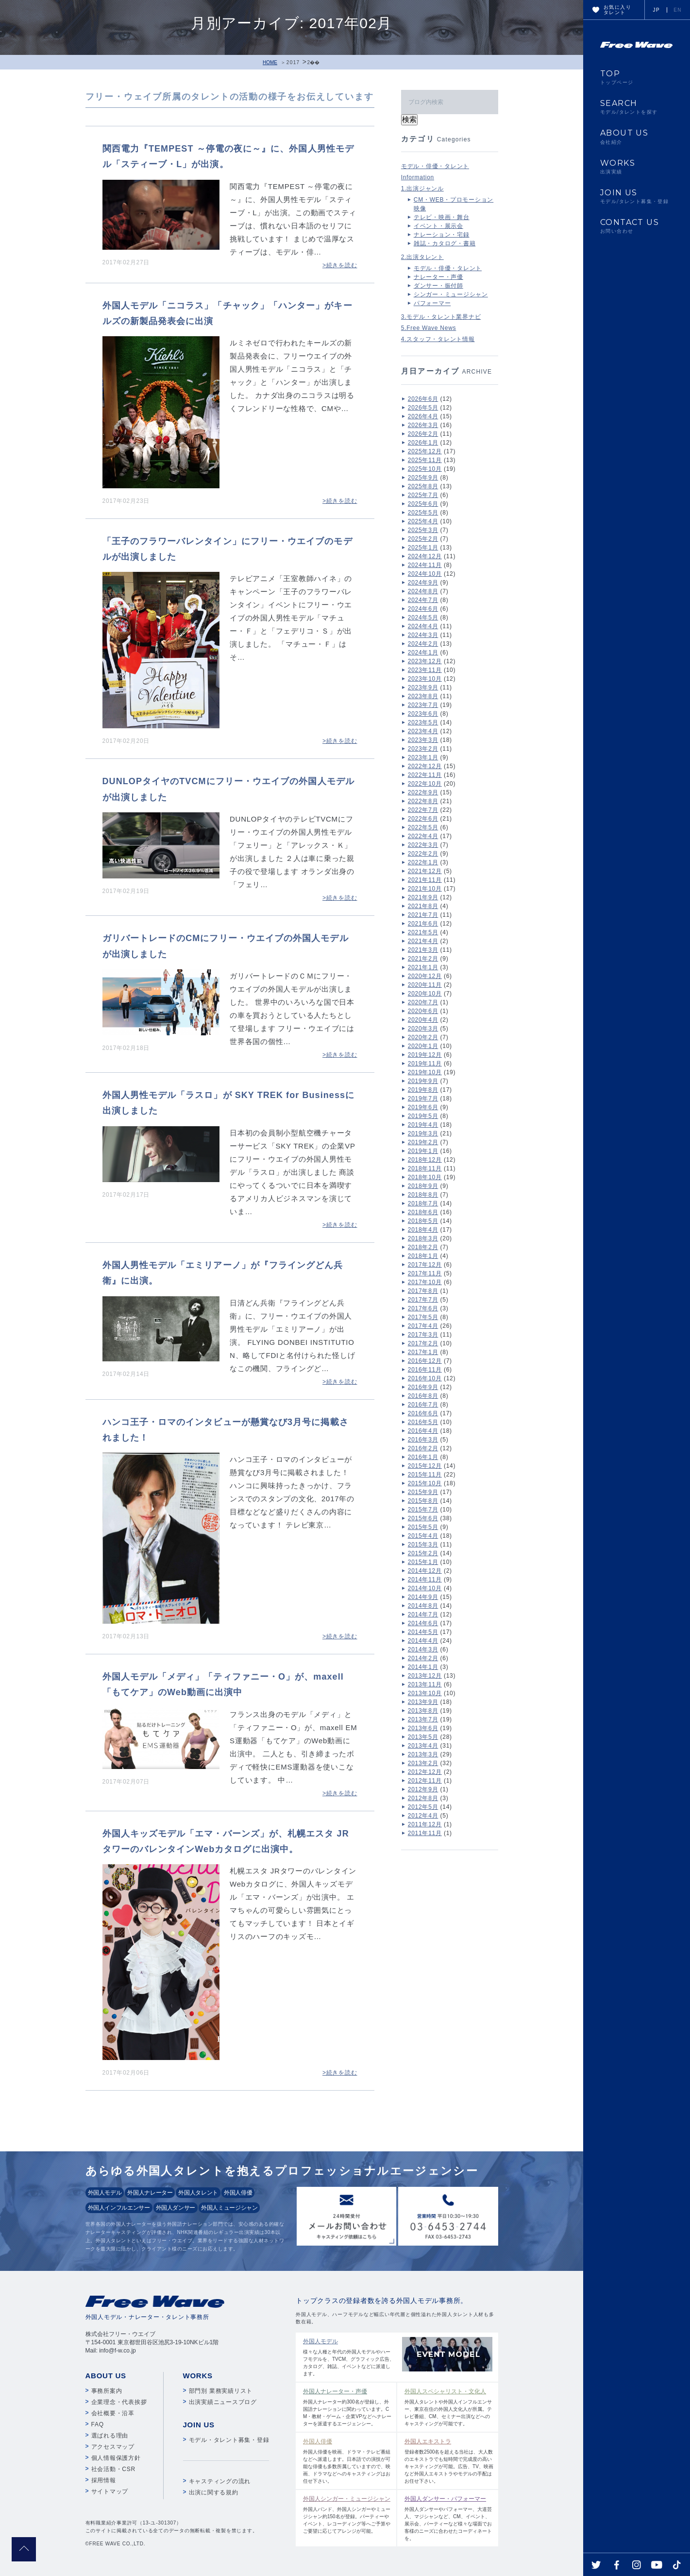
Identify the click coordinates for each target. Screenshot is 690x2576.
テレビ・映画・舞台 (442, 217)
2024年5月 (423, 617)
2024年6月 (423, 608)
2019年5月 (423, 1116)
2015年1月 (423, 1562)
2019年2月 (423, 1142)
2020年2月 (423, 1037)
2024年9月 (423, 582)
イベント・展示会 (438, 226)
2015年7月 (423, 1509)
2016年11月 (425, 1369)
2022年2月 (423, 853)
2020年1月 (423, 1046)
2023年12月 (425, 661)
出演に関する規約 (213, 2492)
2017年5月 (423, 1317)
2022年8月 (423, 801)
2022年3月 (423, 844)
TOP (636, 77)
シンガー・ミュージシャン (451, 294)
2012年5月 (423, 1806)
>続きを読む (339, 265)
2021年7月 (423, 914)
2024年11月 (425, 565)
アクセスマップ (113, 2446)
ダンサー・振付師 (438, 285)
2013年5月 (423, 1737)
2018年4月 (423, 1229)
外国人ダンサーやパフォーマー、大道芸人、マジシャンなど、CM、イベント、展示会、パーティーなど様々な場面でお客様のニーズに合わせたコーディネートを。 (448, 2517)
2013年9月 (423, 1702)
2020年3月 (423, 1028)
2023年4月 (423, 731)
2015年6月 (423, 1518)
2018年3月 (423, 1238)
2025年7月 (423, 495)
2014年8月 (423, 1605)
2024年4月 (423, 626)
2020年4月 (423, 1019)
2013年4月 (423, 1745)
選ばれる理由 (110, 2435)
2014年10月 (425, 1588)
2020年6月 (423, 1011)
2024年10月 (425, 573)
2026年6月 (423, 398)
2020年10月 (425, 993)
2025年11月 (425, 460)
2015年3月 (423, 1544)
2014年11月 (425, 1579)
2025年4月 (423, 521)
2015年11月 (425, 1474)
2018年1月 (423, 1256)
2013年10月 (425, 1693)
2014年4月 (423, 1640)
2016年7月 (423, 1404)
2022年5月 (423, 827)
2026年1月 (423, 442)
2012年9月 (423, 1789)
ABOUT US (636, 136)
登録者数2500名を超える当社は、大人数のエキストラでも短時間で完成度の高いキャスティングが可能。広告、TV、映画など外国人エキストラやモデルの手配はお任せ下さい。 (448, 2460)
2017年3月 (423, 1334)
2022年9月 (423, 792)
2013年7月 (423, 1719)
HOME (270, 62)
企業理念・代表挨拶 (119, 2402)
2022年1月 (423, 862)
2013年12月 (425, 1675)
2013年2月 (423, 1763)
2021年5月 (423, 932)
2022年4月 (423, 836)
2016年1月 (423, 1457)
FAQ (97, 2424)
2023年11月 (425, 670)
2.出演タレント (422, 257)
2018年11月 (425, 1168)
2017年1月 (423, 1352)
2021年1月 (423, 967)
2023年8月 (423, 696)
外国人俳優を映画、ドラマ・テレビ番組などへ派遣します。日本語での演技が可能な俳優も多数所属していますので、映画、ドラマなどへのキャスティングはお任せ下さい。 (347, 2460)
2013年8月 (423, 1710)
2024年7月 (423, 600)
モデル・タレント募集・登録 (229, 2440)
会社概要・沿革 (113, 2413)
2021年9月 (423, 897)
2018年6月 (423, 1212)
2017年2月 (423, 1343)
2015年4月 (423, 1535)
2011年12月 (425, 1824)
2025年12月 (425, 451)
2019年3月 (423, 1133)
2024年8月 (423, 591)
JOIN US (636, 196)
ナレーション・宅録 (442, 234)
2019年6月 (423, 1107)
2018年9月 (423, 1186)
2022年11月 (425, 775)
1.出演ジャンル (422, 188)
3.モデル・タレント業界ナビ (441, 316)
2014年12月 (425, 1570)
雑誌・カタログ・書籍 (445, 243)
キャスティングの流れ (220, 2481)
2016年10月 (425, 1378)
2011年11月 (425, 1833)
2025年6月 (423, 503)
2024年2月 (423, 643)
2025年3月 (423, 530)
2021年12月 (425, 871)
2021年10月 (425, 888)
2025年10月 (425, 468)
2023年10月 (425, 678)
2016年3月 (423, 1439)
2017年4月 (423, 1325)
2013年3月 (423, 1754)
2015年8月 (423, 1500)
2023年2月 (423, 748)
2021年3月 (423, 949)
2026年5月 (423, 407)
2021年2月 (423, 958)
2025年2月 (423, 538)
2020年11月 (425, 984)
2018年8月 (423, 1194)
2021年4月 (423, 941)
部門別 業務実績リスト (221, 2390)
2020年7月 (423, 1002)
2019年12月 (425, 1054)
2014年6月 (423, 1623)
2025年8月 (423, 486)
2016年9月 (423, 1387)
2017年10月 (425, 1282)
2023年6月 (423, 713)
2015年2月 (423, 1553)
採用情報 (103, 2480)
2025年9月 (423, 477)
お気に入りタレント (617, 9)
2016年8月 (423, 1395)
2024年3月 (423, 635)
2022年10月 (425, 783)
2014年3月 (423, 1649)
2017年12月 (425, 1264)
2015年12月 (425, 1465)
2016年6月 (423, 1413)
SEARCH (636, 107)
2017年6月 (423, 1308)
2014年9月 (423, 1597)
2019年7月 (423, 1098)
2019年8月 (423, 1089)
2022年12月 (425, 766)
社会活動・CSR (113, 2469)
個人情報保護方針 (116, 2458)
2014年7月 (423, 1614)
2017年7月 (423, 1299)
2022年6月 (423, 818)
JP (656, 10)
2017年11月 (425, 1273)
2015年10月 (425, 1483)
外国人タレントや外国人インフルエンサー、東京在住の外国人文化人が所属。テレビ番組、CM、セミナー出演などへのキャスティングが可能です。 (448, 2406)
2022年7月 (423, 810)
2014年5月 (423, 1632)
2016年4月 (423, 1430)
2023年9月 (423, 687)
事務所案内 (106, 2390)
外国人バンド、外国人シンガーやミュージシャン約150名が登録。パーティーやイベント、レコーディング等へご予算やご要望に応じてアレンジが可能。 (347, 2514)
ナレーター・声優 (438, 277)
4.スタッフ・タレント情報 (438, 339)
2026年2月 (423, 433)
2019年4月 (423, 1124)
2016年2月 (423, 1448)
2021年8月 (423, 906)
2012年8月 (423, 1798)
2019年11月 (425, 1063)
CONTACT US (636, 226)
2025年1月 (423, 547)
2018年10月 (425, 1177)
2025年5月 (423, 512)
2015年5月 (423, 1527)
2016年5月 (423, 1422)
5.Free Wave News (428, 328)
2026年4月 (423, 416)
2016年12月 (425, 1360)
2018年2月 (423, 1247)
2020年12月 (425, 976)
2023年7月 (423, 705)
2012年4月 (423, 1815)
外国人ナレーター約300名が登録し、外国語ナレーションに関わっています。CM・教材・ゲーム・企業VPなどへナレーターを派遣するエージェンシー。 (347, 2406)
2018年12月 (425, 1159)
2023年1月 (423, 757)
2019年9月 (423, 1081)
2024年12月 (425, 556)
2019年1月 (423, 1151)
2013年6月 (423, 1728)
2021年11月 (425, 879)
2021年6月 (423, 923)
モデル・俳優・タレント (435, 166)
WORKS (636, 166)
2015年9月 (423, 1492)
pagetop (24, 2549)
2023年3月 (423, 740)
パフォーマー (432, 303)
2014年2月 (423, 1658)
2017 (293, 62)
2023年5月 (423, 722)
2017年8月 (423, 1291)
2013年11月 (425, 1684)
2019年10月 (425, 1072)
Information (417, 177)
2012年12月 (425, 1772)
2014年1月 (423, 1667)
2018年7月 (423, 1203)
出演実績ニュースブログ (223, 2402)
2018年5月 (423, 1221)
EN (677, 10)
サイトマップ (110, 2491)
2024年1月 (423, 652)
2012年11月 (425, 1780)
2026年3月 (423, 425)
